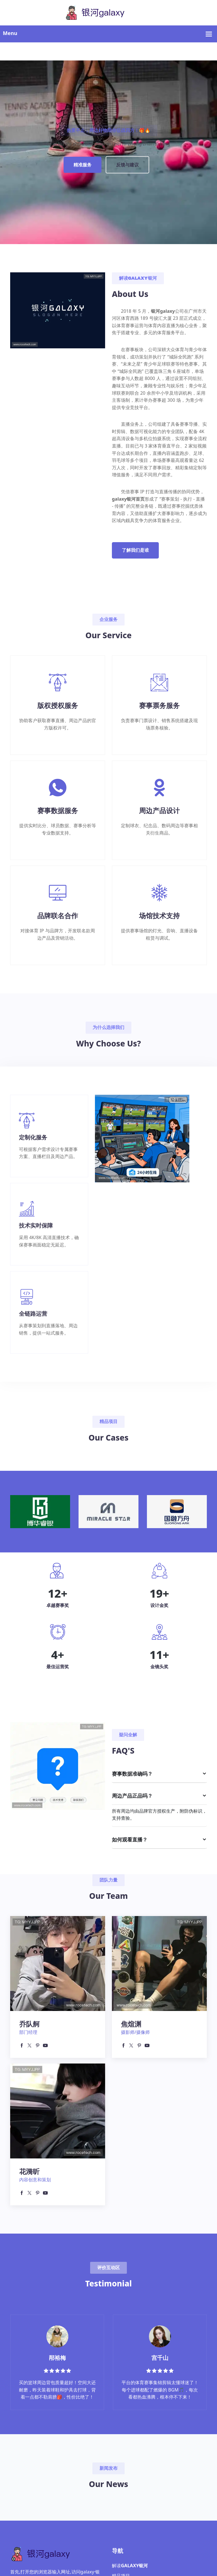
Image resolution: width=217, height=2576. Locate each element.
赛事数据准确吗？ (132, 1773)
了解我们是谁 (135, 550)
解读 (130, 2565)
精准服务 (82, 165)
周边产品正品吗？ (132, 1795)
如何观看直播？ (129, 1839)
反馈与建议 (127, 165)
